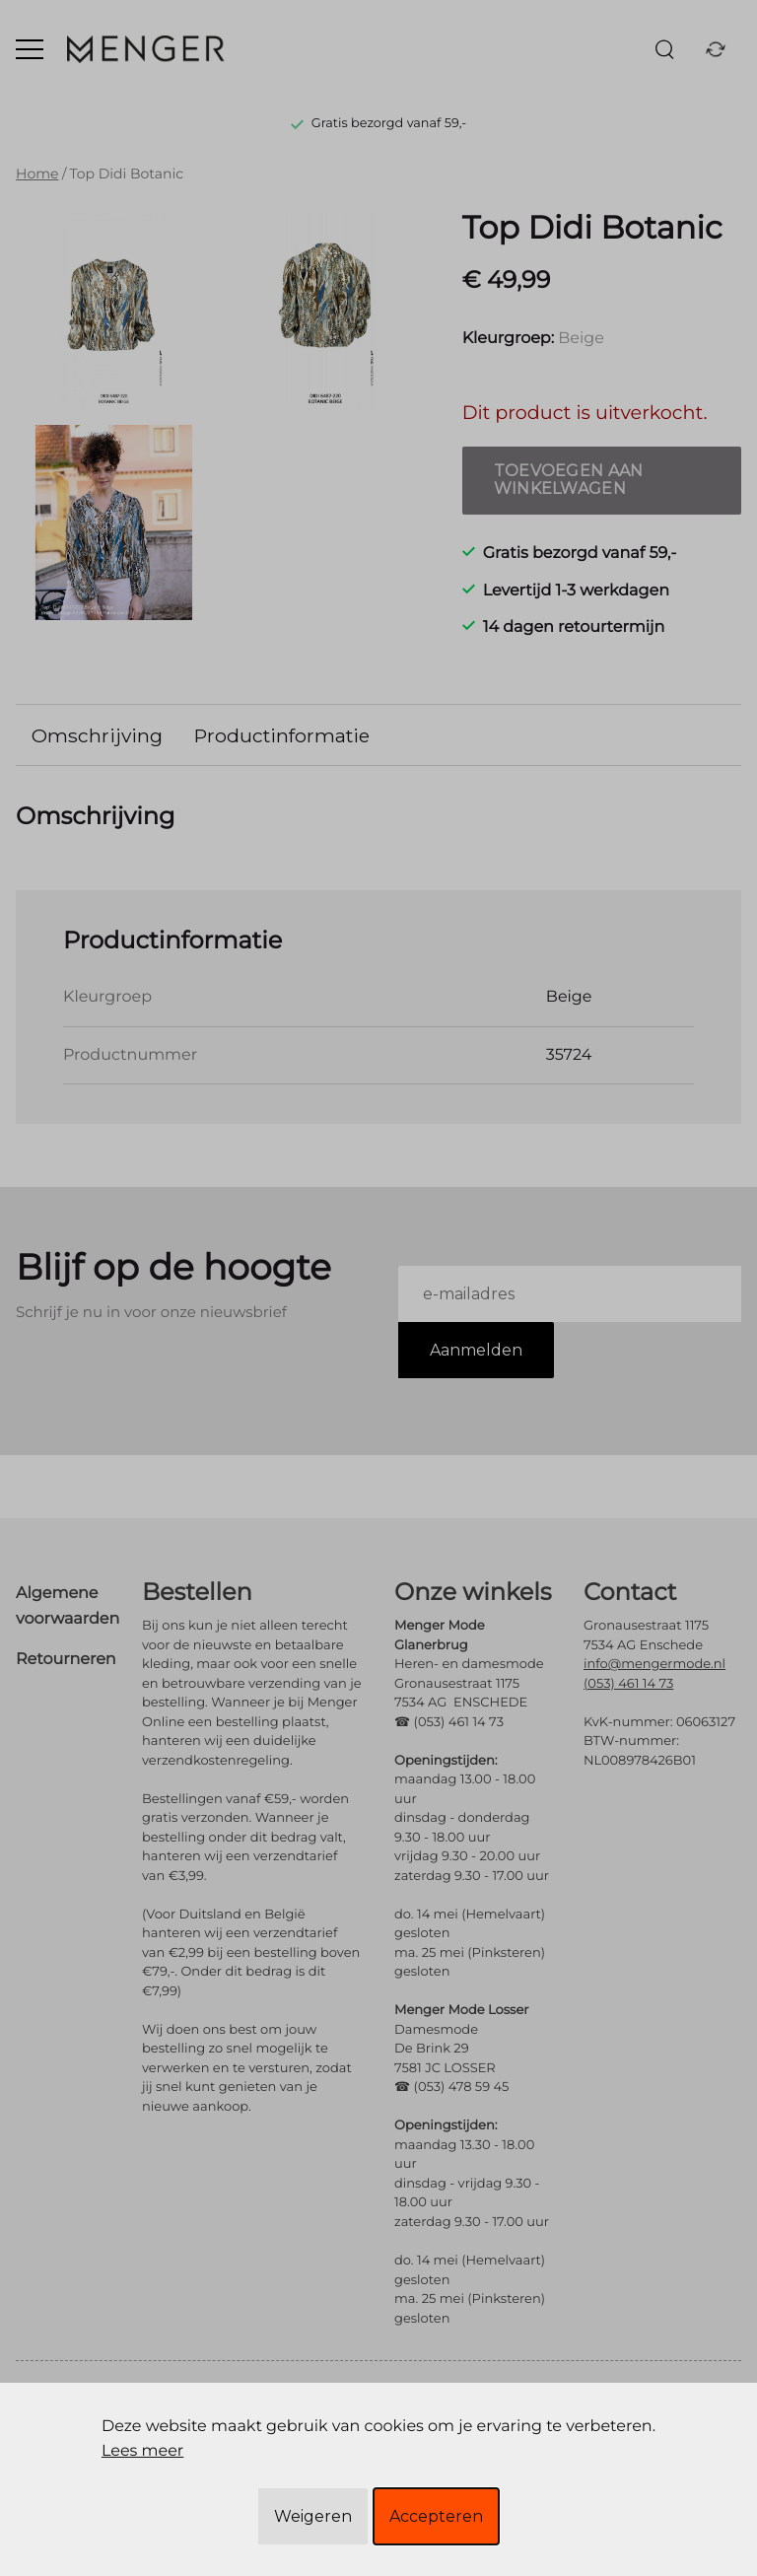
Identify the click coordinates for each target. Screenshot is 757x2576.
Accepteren (436, 2516)
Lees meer (142, 2451)
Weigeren (313, 2516)
